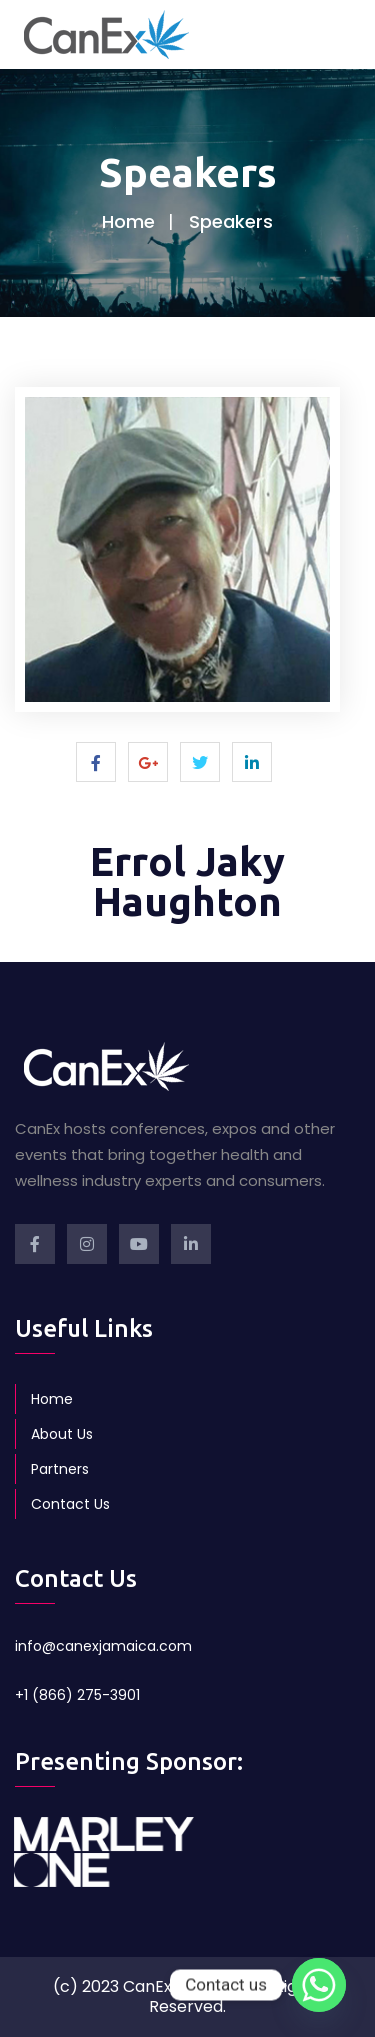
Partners (60, 1469)
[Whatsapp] (319, 1985)
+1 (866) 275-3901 (77, 1695)
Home (128, 221)
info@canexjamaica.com (103, 1646)
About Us (62, 1434)
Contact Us (70, 1504)
